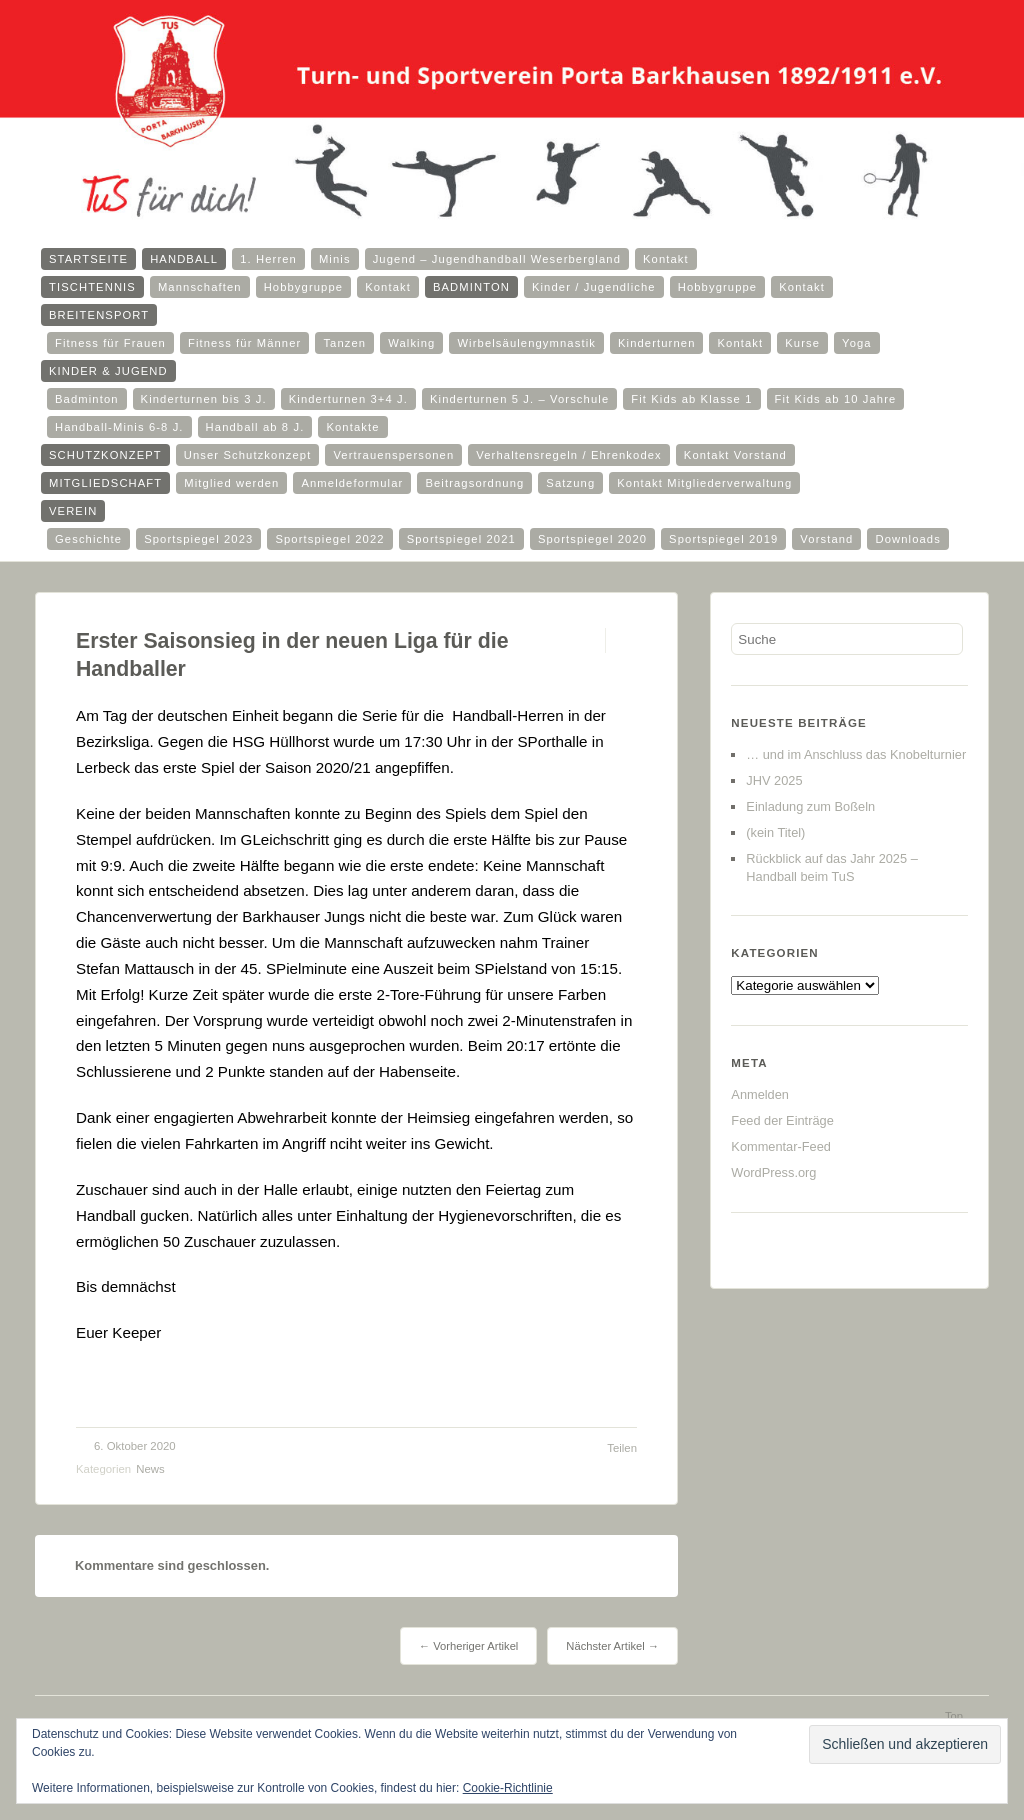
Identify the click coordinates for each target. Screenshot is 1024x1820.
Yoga (857, 343)
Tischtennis (92, 287)
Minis (335, 259)
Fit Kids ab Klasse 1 (691, 399)
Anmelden (760, 1094)
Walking (411, 343)
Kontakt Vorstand (735, 455)
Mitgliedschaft (105, 483)
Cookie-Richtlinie (508, 1788)
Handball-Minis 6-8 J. (119, 427)
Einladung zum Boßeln (810, 806)
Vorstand (826, 539)
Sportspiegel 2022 (329, 539)
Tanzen (344, 343)
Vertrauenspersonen (393, 455)
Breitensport (99, 315)
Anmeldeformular (352, 483)
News (150, 1469)
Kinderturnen (657, 343)
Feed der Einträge (782, 1120)
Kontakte (352, 427)
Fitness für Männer (244, 343)
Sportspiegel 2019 (723, 539)
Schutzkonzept (105, 455)
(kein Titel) (775, 832)
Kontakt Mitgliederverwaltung (704, 483)
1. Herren (268, 259)
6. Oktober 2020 (135, 1446)
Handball (184, 259)
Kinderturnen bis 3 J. (204, 399)
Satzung (570, 483)
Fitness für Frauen (110, 343)
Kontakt (666, 259)
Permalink (587, 640)
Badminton (471, 287)
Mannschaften (200, 287)
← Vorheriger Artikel (468, 1646)
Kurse (802, 343)
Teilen (622, 1448)
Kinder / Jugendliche (594, 287)
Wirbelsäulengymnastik (526, 343)
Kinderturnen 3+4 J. (348, 399)
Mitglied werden (231, 483)
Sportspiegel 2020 (592, 539)
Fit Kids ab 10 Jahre (836, 399)
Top (954, 1716)
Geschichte (88, 539)
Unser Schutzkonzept (248, 455)
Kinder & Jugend (108, 371)
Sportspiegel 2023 (198, 539)
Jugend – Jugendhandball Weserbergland (497, 259)
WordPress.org (773, 1172)
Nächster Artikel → (612, 1646)
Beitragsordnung (474, 483)
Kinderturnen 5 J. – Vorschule (519, 399)
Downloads (907, 539)
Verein (73, 511)
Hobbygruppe (304, 287)
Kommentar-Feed (781, 1146)
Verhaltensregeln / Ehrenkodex (568, 455)
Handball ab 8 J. (255, 427)
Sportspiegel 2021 (461, 539)
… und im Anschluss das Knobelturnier (856, 754)
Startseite (88, 259)
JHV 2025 (774, 780)
